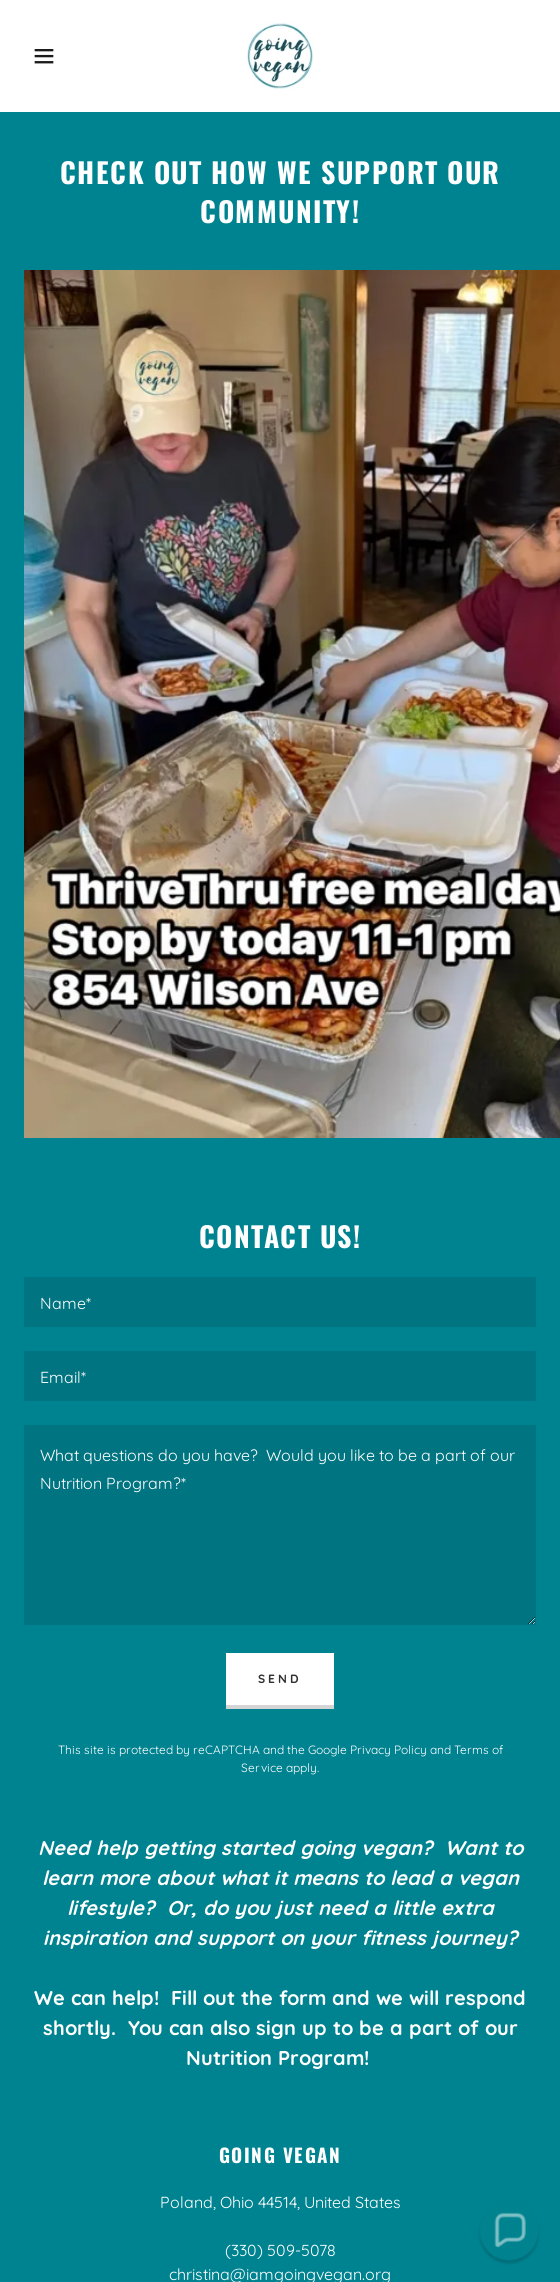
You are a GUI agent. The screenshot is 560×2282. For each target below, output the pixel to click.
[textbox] (280, 1302)
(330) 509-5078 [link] (280, 2250)
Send (280, 1678)
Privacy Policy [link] (388, 1749)
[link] (280, 56)
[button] (39, 56)
